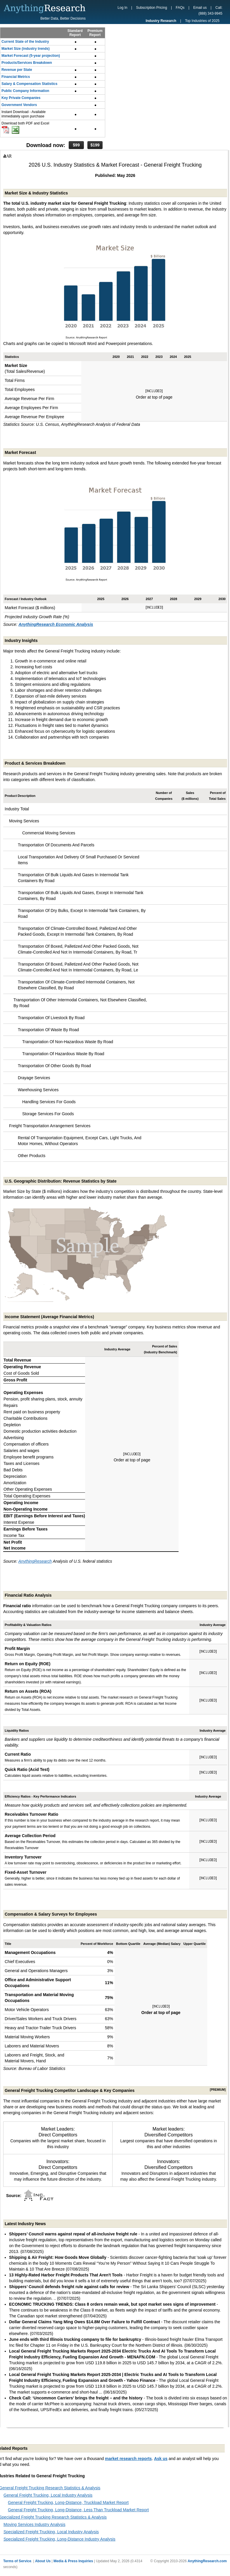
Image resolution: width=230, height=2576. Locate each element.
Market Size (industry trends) (25, 49)
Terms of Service (17, 2561)
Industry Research (161, 21)
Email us (200, 8)
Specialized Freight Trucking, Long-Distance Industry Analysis (59, 2539)
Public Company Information (25, 91)
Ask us (160, 2458)
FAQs (180, 8)
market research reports (128, 2458)
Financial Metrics (15, 77)
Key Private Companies (20, 98)
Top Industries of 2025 (202, 21)
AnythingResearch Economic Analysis (55, 624)
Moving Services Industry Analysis (34, 2524)
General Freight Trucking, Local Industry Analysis (48, 2495)
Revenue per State (16, 70)
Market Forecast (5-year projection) (30, 56)
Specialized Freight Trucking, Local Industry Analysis (51, 2531)
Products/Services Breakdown (26, 63)
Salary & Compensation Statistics (29, 84)
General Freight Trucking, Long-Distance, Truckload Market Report (68, 2502)
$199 (94, 145)
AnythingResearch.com (207, 2561)
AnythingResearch (35, 1561)
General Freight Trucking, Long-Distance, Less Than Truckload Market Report (78, 2509)
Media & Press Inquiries (73, 2561)
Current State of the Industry (25, 42)
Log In (122, 8)
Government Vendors (19, 105)
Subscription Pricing (151, 8)
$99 (76, 145)
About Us (43, 2561)
